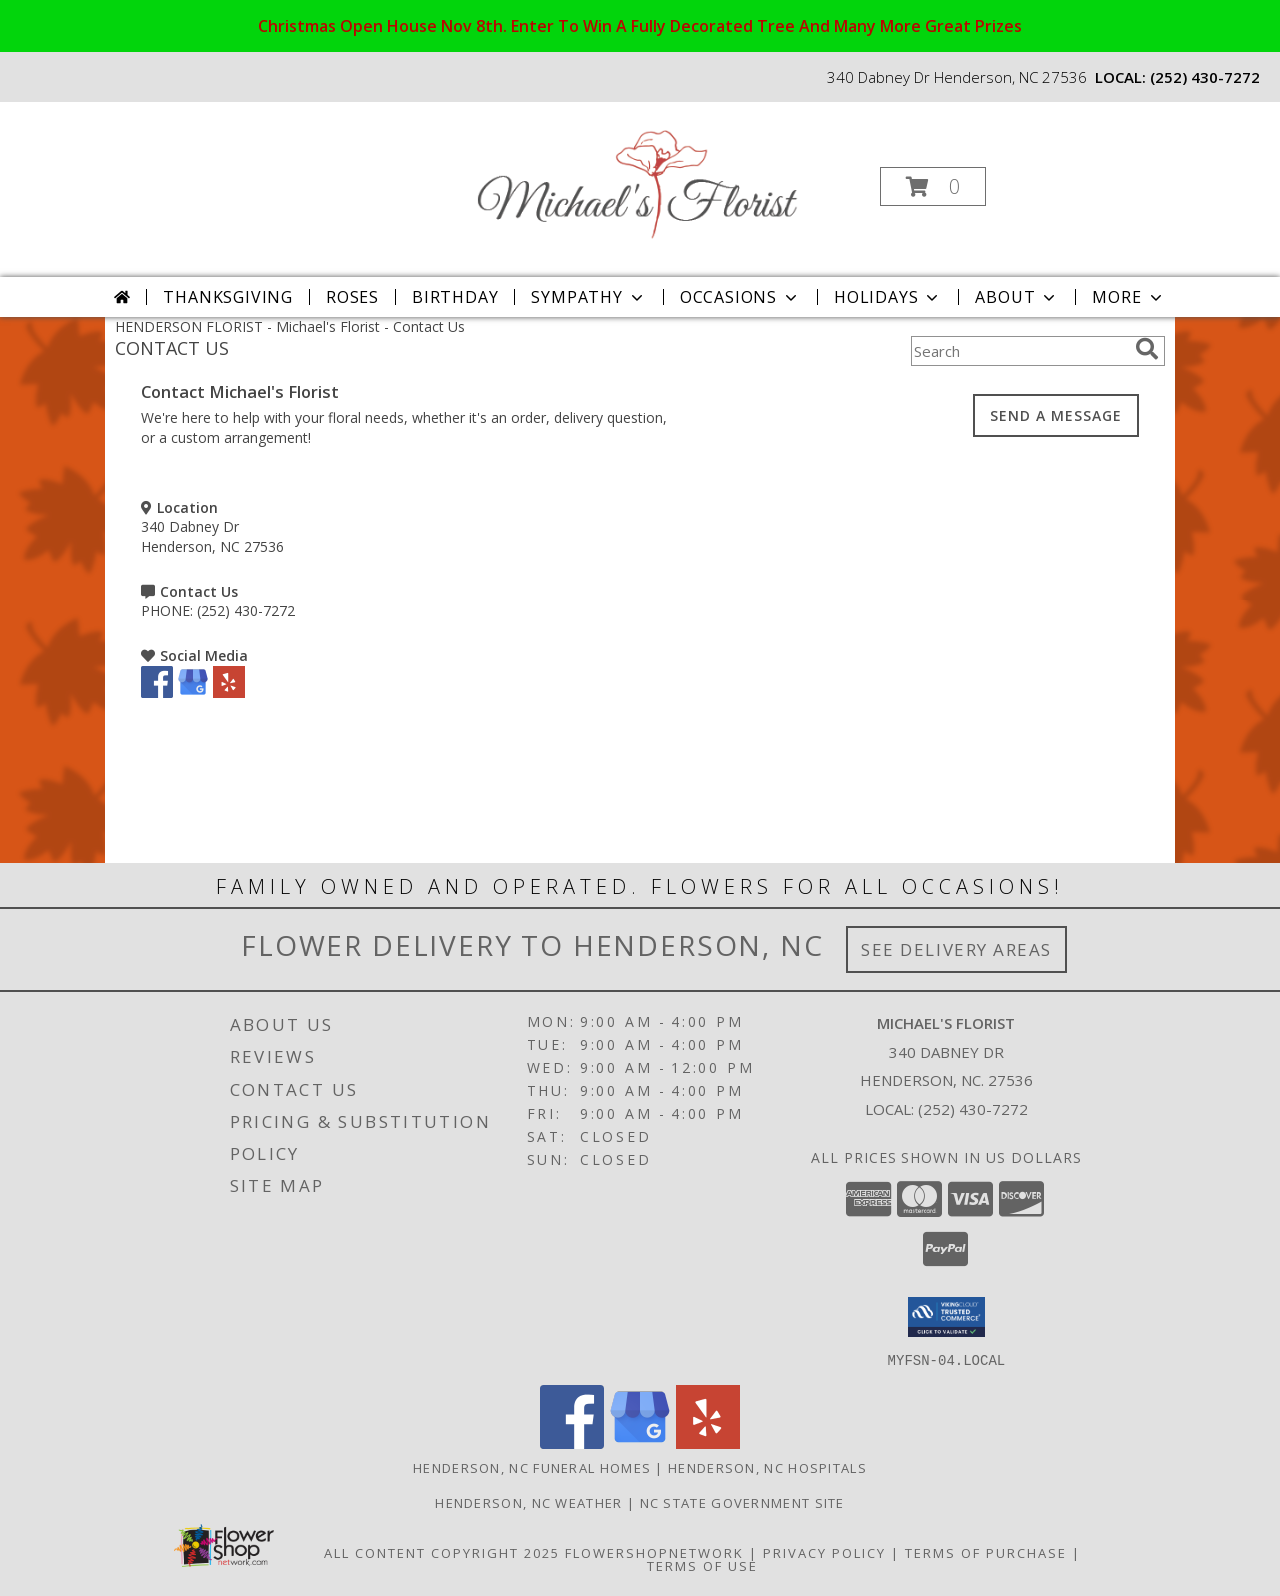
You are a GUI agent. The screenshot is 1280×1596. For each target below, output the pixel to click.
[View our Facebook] (157, 692)
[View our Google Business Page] (193, 692)
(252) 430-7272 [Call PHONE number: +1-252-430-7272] (246, 610)
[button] (933, 186)
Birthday (455, 297)
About (1017, 297)
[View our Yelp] (229, 692)
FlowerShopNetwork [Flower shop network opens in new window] (654, 1552)
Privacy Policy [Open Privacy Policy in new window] (824, 1552)
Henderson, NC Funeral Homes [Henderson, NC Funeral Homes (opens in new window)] (532, 1467)
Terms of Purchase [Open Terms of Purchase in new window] (986, 1552)
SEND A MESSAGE (1056, 415)
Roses (352, 297)
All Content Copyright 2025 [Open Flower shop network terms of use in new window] (442, 1552)
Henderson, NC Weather (528, 1502)
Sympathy (588, 297)
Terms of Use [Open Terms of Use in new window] (702, 1565)
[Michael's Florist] (638, 180)
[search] (1147, 349)
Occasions (740, 297)
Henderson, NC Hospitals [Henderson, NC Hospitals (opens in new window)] (767, 1467)
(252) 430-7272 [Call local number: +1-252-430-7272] (1205, 77)
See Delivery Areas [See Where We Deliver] (956, 949)
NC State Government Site (742, 1502)
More (1128, 297)
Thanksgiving (228, 297)
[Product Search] (1019, 351)
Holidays (888, 297)
